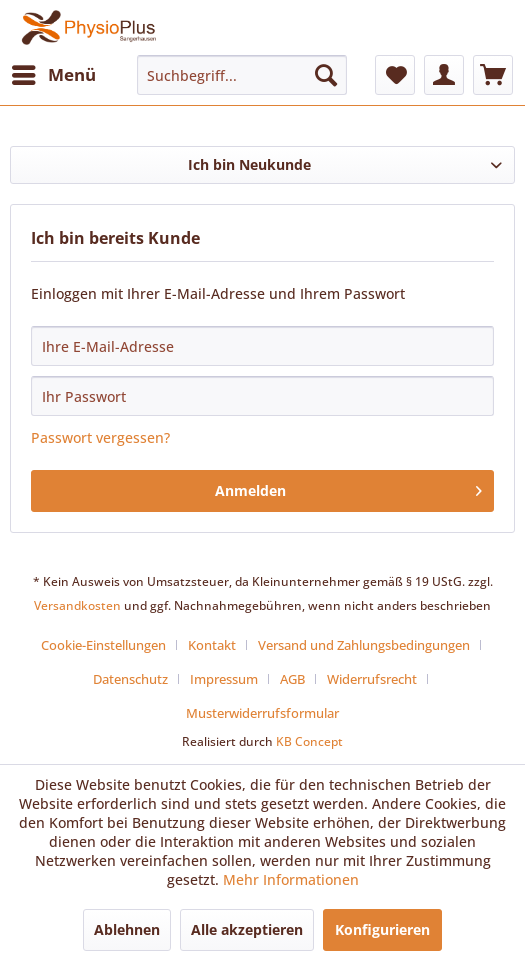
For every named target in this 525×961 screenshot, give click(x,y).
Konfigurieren (382, 929)
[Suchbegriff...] (242, 75)
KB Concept (309, 741)
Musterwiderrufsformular (262, 713)
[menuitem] (53, 75)
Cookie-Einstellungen (103, 645)
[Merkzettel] (395, 75)
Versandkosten (77, 605)
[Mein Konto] (444, 75)
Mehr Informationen (291, 879)
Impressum (224, 679)
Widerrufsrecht (372, 679)
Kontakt (212, 645)
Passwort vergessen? (100, 437)
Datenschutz (130, 679)
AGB (292, 679)
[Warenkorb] (493, 75)
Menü (54, 72)
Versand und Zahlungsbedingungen (364, 645)
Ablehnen (127, 929)
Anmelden (348, 487)
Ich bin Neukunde (249, 164)
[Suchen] (326, 75)
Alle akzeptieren (247, 929)
